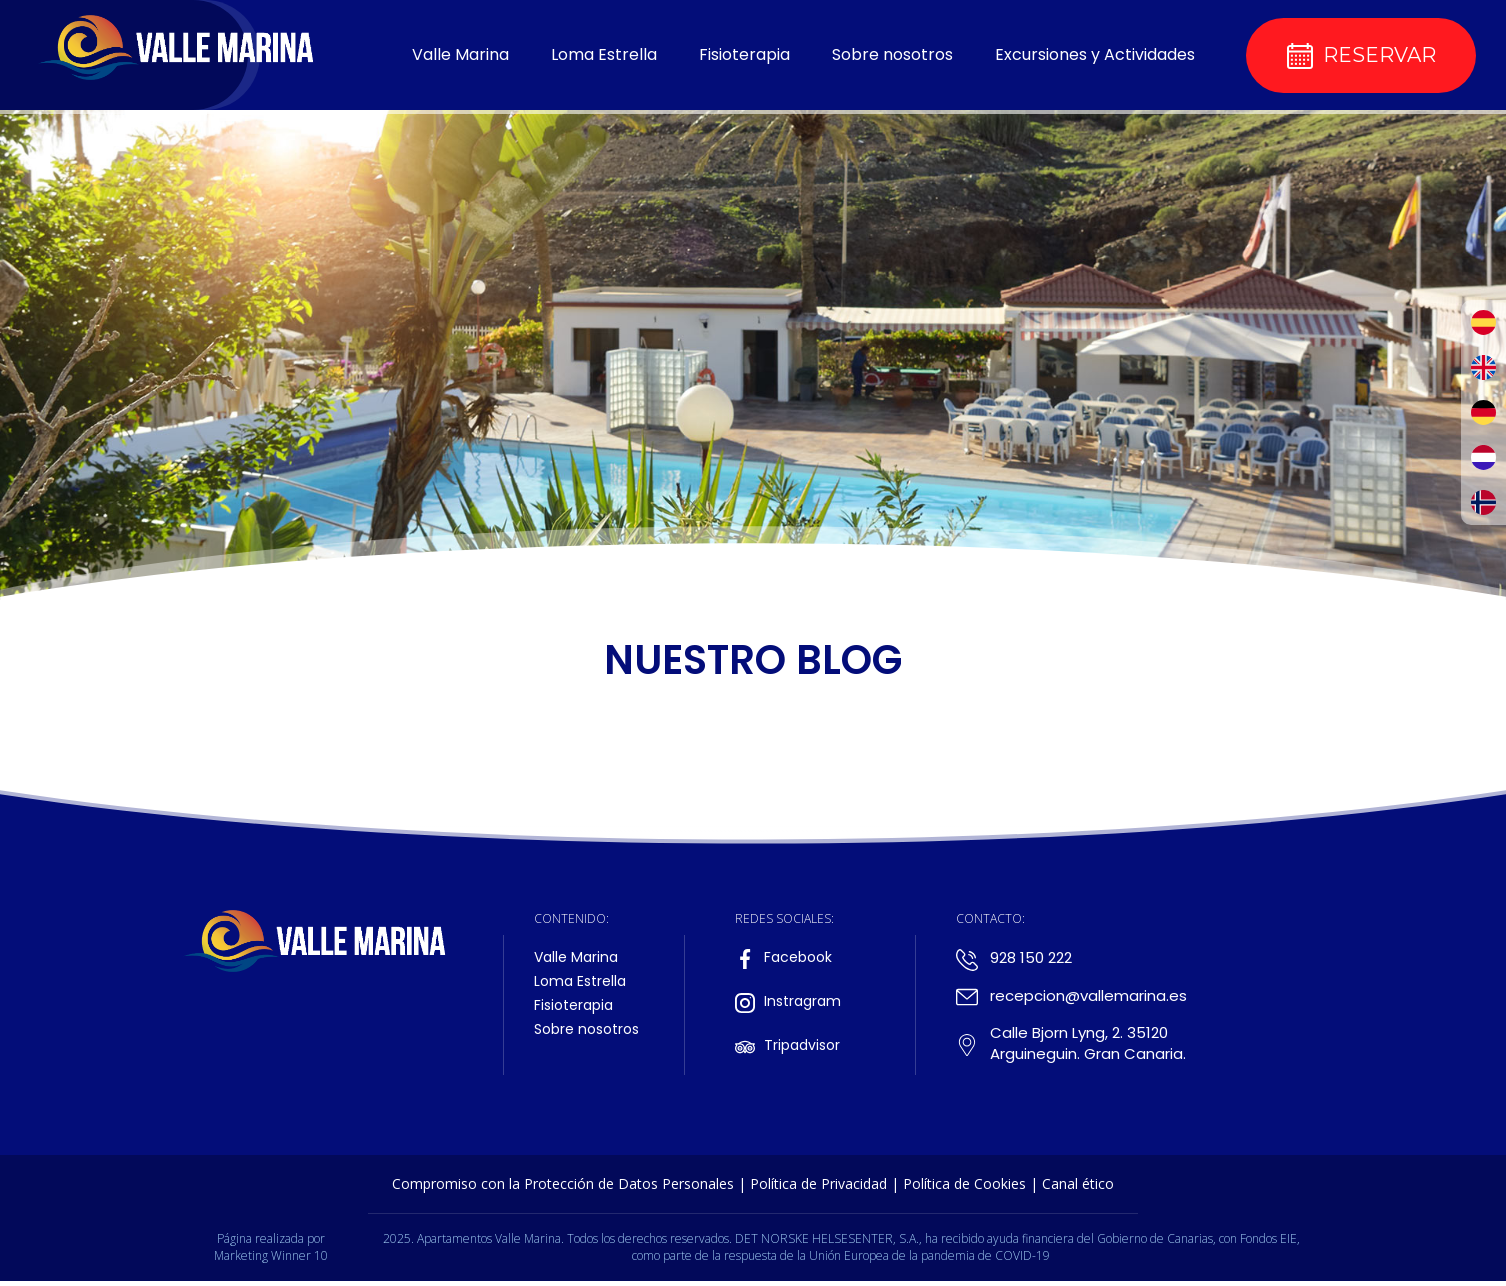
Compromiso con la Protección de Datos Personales (563, 1183)
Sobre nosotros (892, 54)
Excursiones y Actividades (1095, 54)
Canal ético (1078, 1183)
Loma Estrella (604, 54)
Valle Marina (460, 54)
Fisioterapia (744, 54)
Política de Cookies (964, 1183)
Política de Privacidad (818, 1183)
